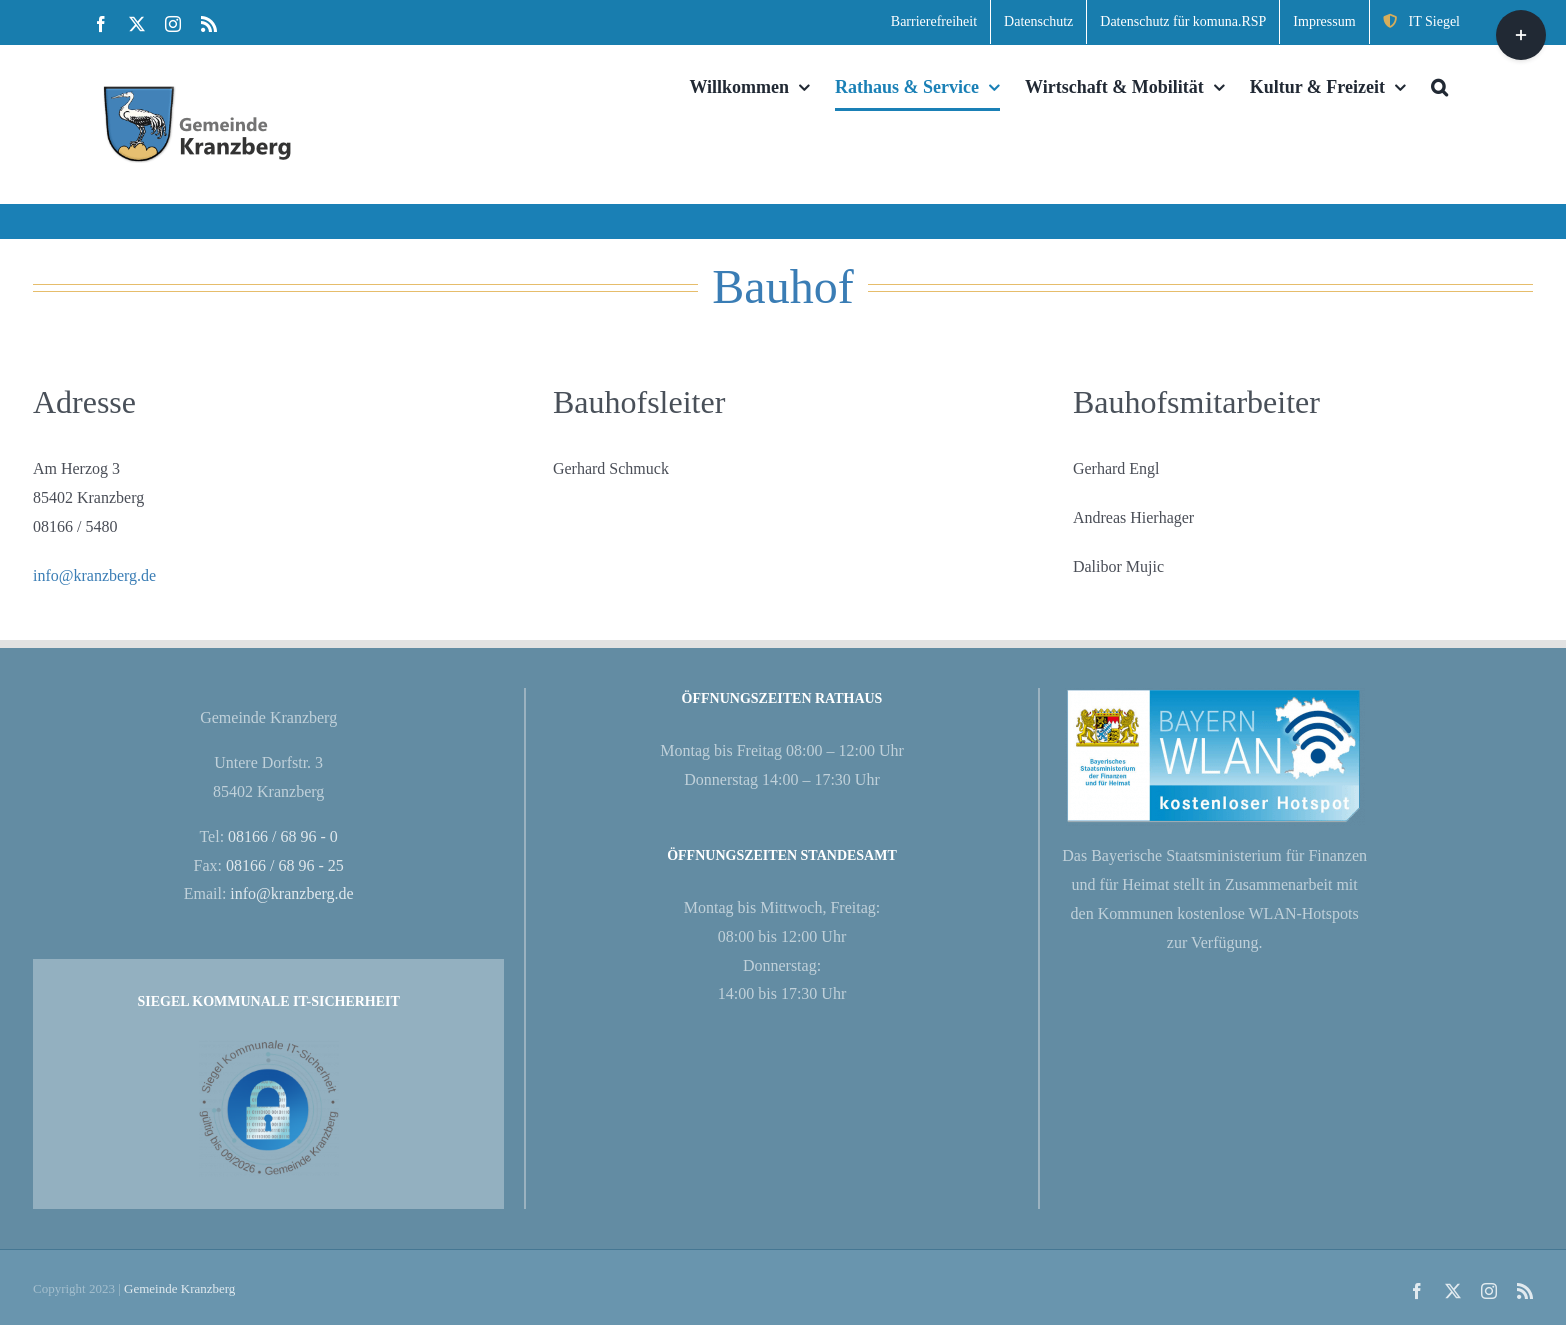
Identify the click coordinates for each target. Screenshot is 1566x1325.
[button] (1439, 87)
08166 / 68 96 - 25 (285, 865)
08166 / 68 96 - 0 (283, 836)
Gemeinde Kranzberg (179, 1288)
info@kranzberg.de (94, 575)
